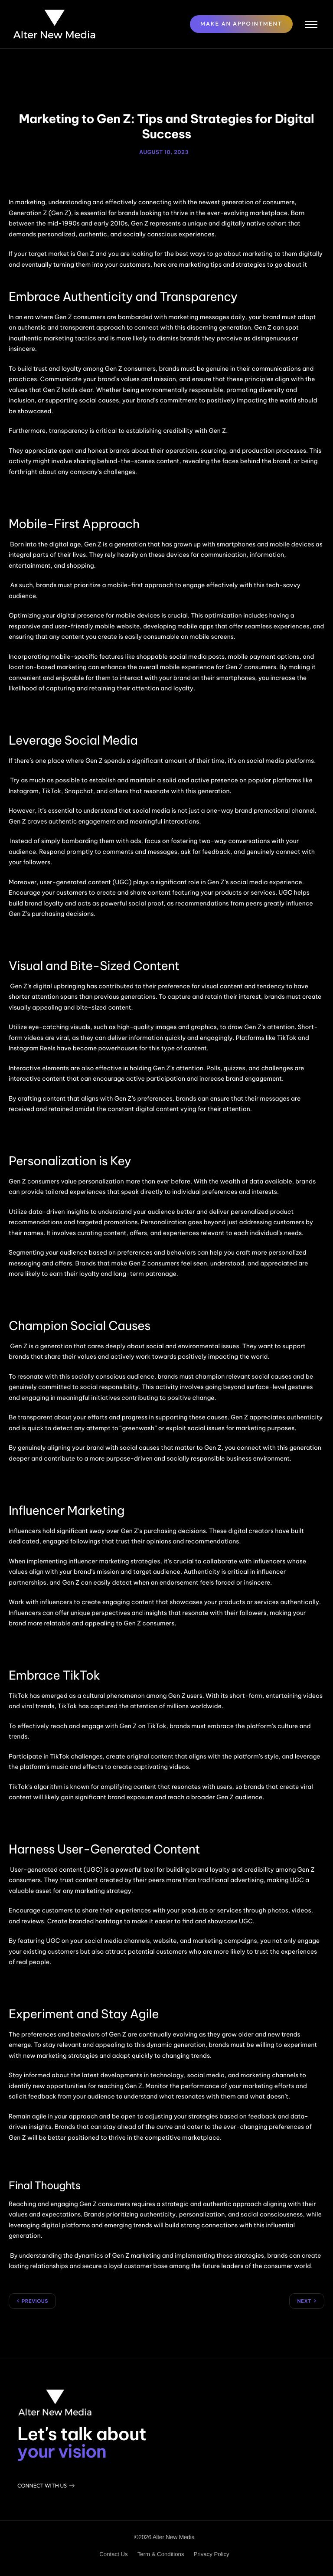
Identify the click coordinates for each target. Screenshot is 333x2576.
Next (304, 2300)
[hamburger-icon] (306, 23)
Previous (35, 2300)
